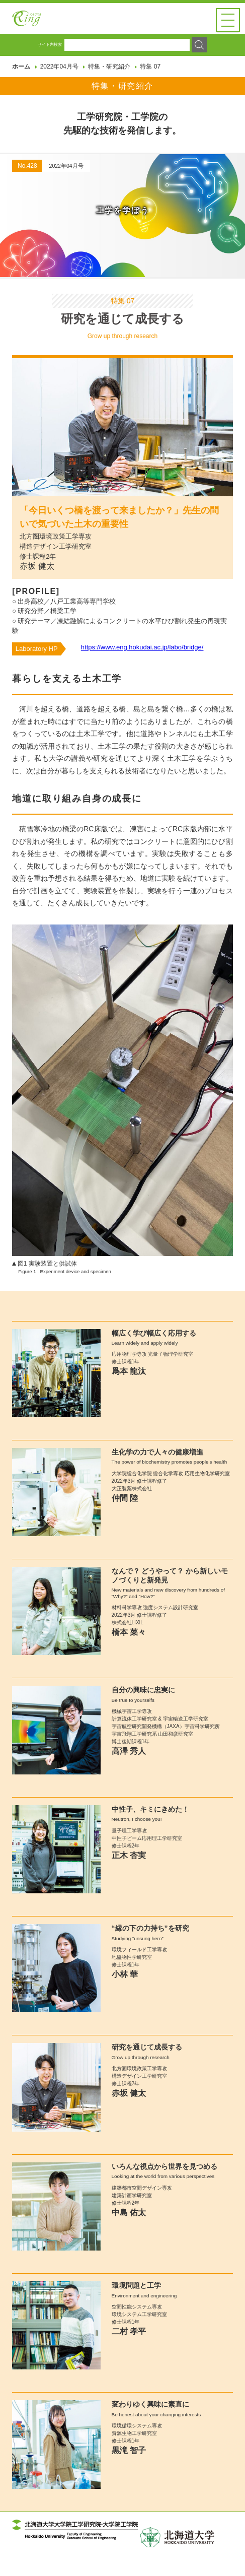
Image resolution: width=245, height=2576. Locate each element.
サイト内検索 (50, 66)
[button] (228, 20)
